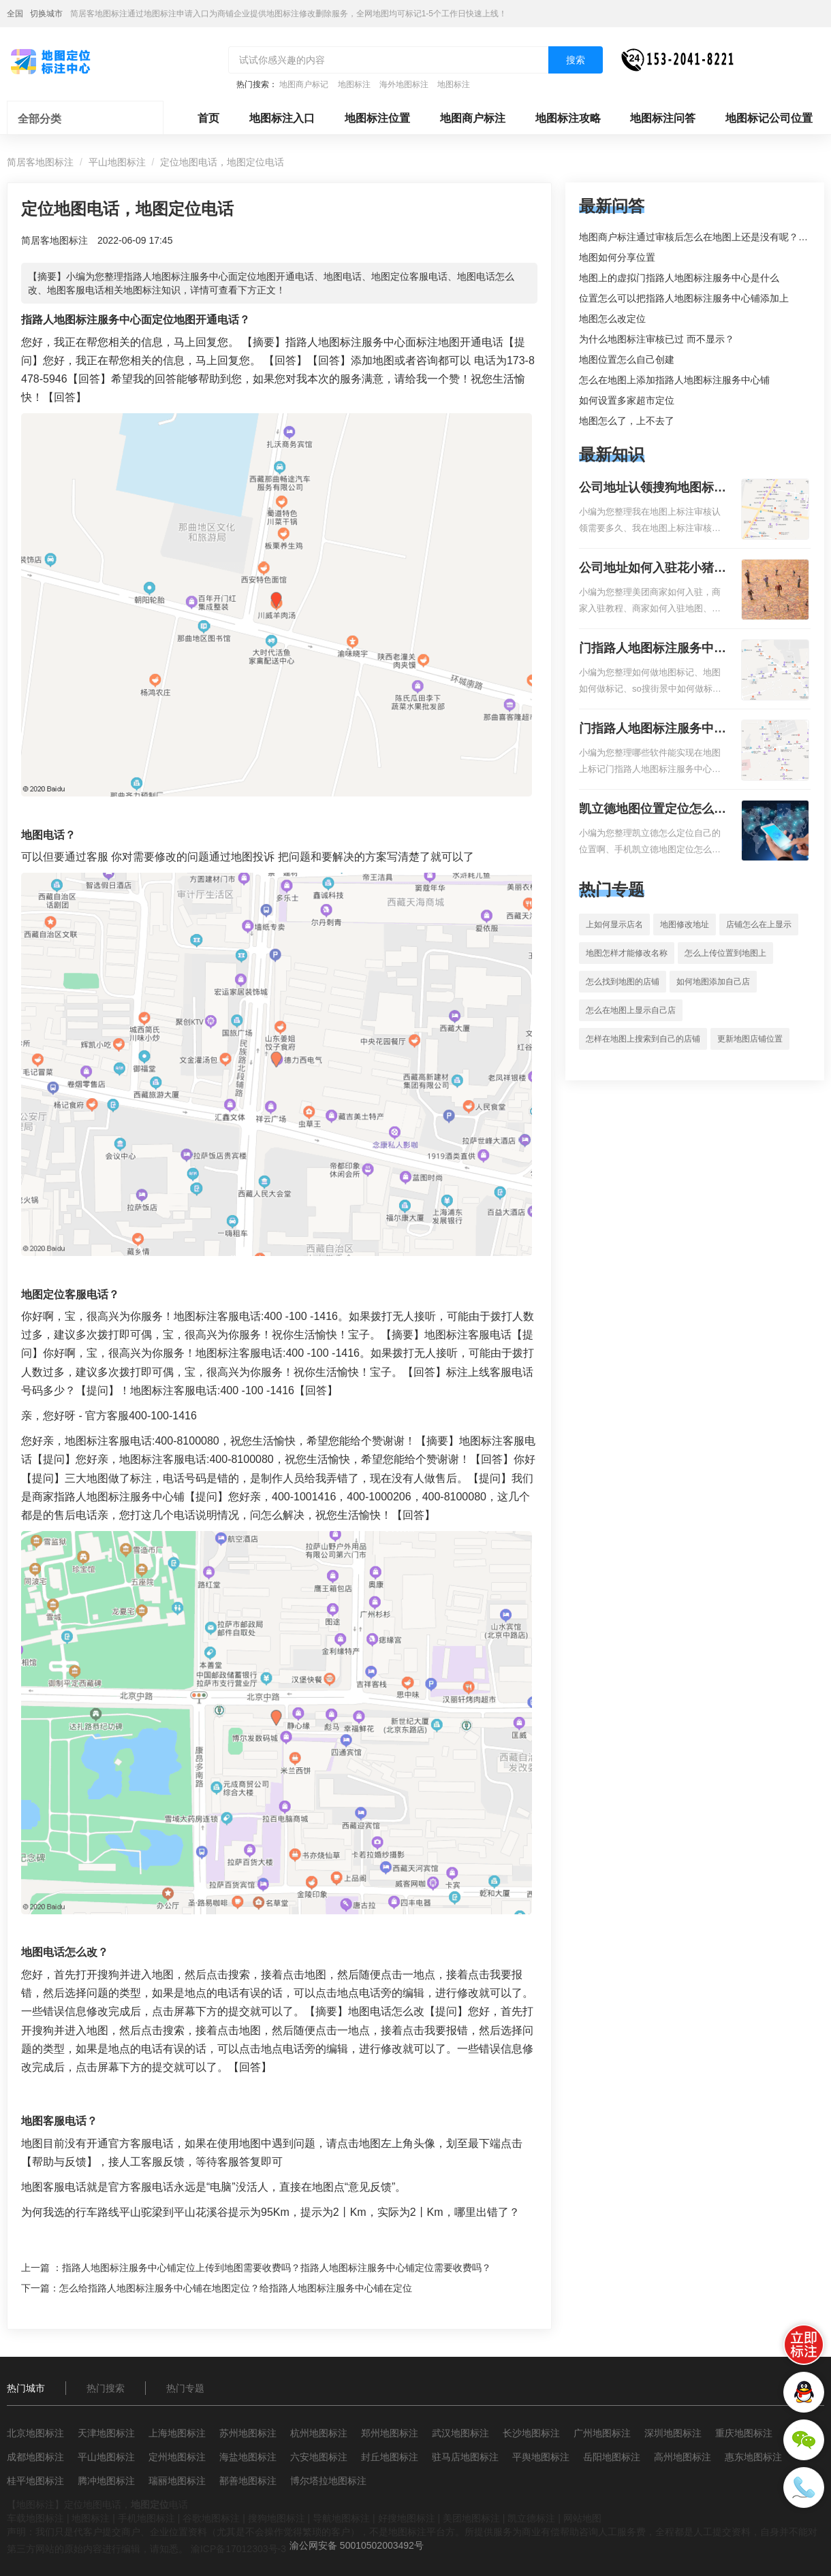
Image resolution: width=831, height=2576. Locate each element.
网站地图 (582, 2518)
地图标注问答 (662, 118)
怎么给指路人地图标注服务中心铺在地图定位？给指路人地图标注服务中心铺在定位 (235, 2288)
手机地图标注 (146, 2518)
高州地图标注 (682, 2456)
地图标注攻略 (568, 118)
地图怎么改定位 (612, 318)
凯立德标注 (531, 2518)
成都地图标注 (35, 2456)
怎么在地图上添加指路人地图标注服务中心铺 (674, 379)
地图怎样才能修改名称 (627, 953)
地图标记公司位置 (769, 118)
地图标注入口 (282, 118)
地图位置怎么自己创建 (626, 359)
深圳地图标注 (673, 2433)
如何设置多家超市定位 (626, 400)
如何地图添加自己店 (713, 981)
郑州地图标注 (389, 2433)
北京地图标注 (35, 2433)
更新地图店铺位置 (750, 1039)
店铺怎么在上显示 (758, 924)
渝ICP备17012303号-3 (238, 2548)
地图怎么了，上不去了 (626, 420)
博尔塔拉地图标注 (328, 2480)
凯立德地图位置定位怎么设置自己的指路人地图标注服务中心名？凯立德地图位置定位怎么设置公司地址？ (652, 810)
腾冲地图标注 (106, 2480)
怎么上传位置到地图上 (725, 953)
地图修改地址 (684, 924)
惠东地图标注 (753, 2456)
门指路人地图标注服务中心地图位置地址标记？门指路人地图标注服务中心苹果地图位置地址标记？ (652, 730)
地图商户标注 (472, 118)
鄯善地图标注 (248, 2480)
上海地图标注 (177, 2433)
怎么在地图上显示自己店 (631, 1010)
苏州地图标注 (248, 2433)
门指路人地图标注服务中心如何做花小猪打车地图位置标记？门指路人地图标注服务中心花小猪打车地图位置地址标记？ (652, 649)
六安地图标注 (318, 2456)
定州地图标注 (177, 2456)
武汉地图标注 (460, 2433)
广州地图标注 (602, 2433)
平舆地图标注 (540, 2456)
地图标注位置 (377, 118)
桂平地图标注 (35, 2480)
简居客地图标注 (40, 162)
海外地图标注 (403, 84)
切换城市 (46, 13)
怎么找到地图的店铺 (622, 981)
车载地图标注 (35, 2518)
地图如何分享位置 (617, 257)
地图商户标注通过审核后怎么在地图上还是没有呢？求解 (698, 236)
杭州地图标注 (318, 2433)
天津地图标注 (106, 2433)
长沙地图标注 (531, 2433)
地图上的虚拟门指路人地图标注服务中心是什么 (679, 277)
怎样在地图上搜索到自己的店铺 (643, 1039)
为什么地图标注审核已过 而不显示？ (656, 339)
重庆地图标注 (743, 2433)
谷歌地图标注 (211, 2518)
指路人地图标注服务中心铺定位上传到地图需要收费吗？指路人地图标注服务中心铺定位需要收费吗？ (276, 2267)
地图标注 (354, 84)
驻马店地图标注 (465, 2456)
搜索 (575, 59)
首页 (208, 118)
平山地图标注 (117, 162)
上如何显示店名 (614, 924)
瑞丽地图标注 (177, 2480)
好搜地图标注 (406, 2518)
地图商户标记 (303, 84)
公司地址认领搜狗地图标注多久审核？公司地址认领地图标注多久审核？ (652, 489)
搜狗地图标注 (276, 2518)
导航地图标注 (341, 2518)
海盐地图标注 (248, 2456)
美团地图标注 (471, 2518)
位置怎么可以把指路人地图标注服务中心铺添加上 (684, 298)
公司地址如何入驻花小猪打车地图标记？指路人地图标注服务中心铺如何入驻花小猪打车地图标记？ (652, 569)
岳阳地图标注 (611, 2456)
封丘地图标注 (389, 2456)
